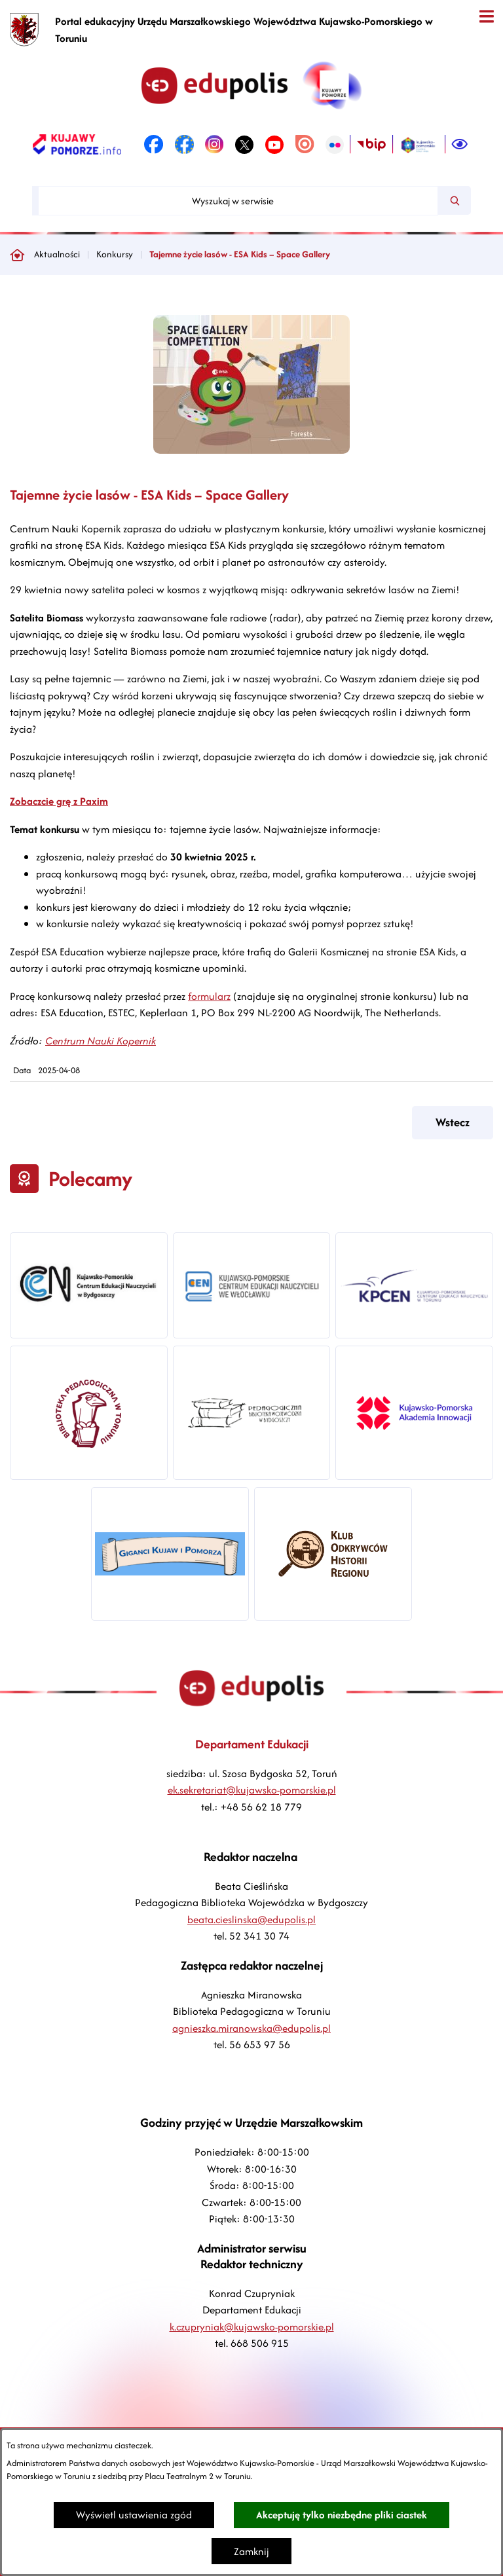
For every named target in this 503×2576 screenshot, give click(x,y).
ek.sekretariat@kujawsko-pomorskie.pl (252, 1789)
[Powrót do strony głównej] (17, 255)
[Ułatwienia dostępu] (459, 144)
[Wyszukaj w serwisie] (238, 200)
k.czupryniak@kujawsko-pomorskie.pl (252, 2326)
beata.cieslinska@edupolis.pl (251, 1919)
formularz (209, 996)
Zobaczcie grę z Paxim (59, 801)
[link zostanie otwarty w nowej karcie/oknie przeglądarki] (77, 144)
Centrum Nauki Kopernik (100, 1040)
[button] (251, 450)
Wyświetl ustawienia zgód (134, 2514)
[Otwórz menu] (486, 16)
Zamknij (251, 2551)
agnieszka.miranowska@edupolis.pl (251, 2028)
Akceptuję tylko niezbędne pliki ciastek (341, 2514)
